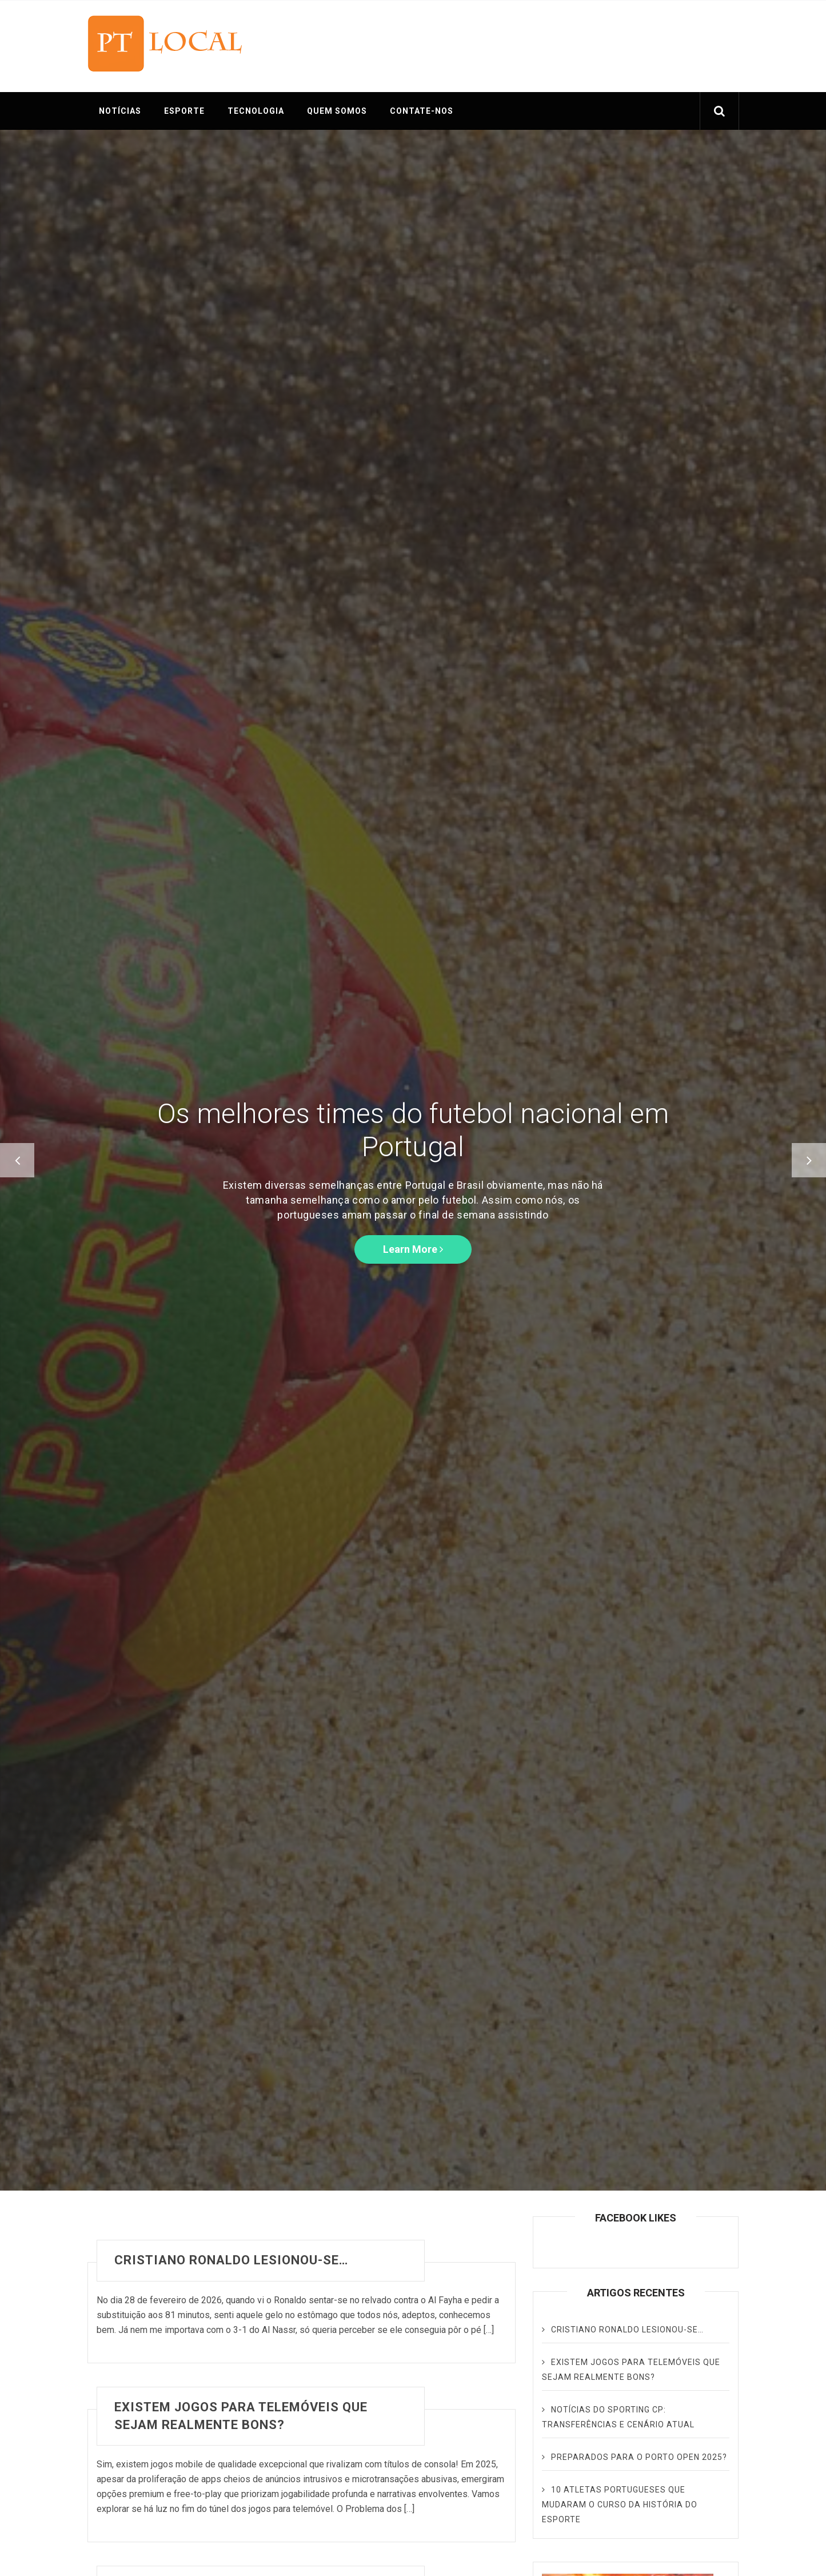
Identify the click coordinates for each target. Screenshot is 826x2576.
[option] (413, 1160)
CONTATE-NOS (421, 111)
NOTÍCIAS (120, 111)
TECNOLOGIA (256, 111)
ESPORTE (184, 111)
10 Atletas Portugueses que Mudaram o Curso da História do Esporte (619, 2504)
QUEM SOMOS (337, 111)
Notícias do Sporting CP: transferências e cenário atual (618, 2417)
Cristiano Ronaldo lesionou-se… (231, 2260)
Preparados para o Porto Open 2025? (639, 2457)
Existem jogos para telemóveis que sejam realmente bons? (241, 2416)
